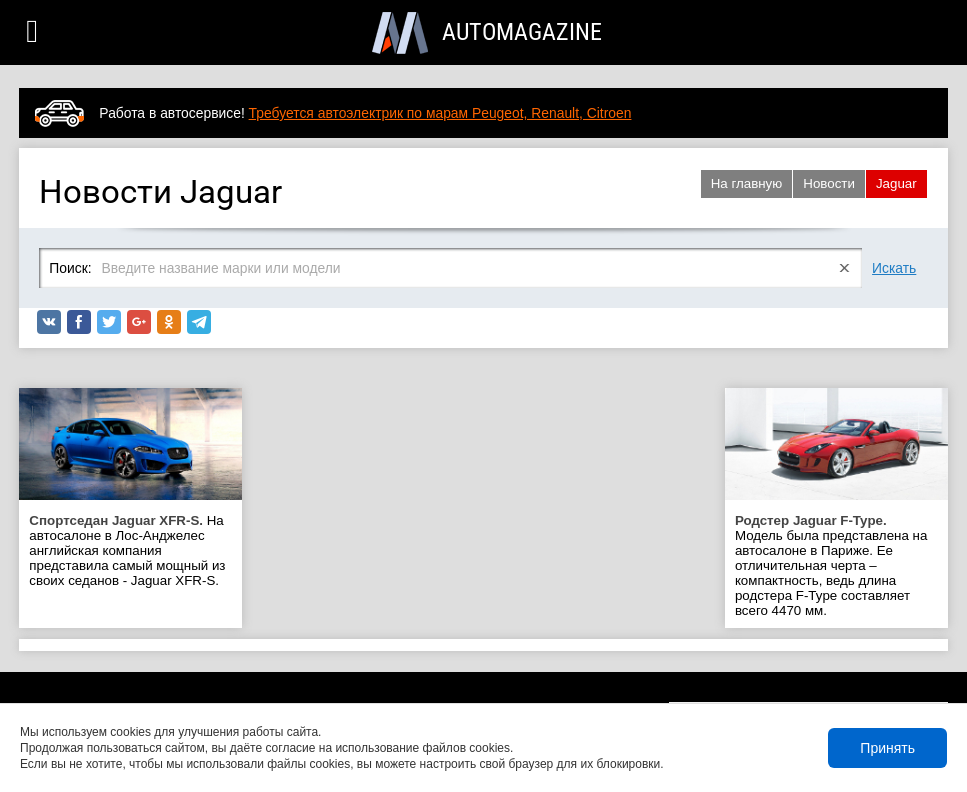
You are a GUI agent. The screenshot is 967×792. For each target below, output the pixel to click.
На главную (747, 183)
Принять (887, 748)
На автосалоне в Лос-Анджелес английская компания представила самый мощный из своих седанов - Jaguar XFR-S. (127, 550)
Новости (829, 183)
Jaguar (896, 183)
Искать (894, 268)
